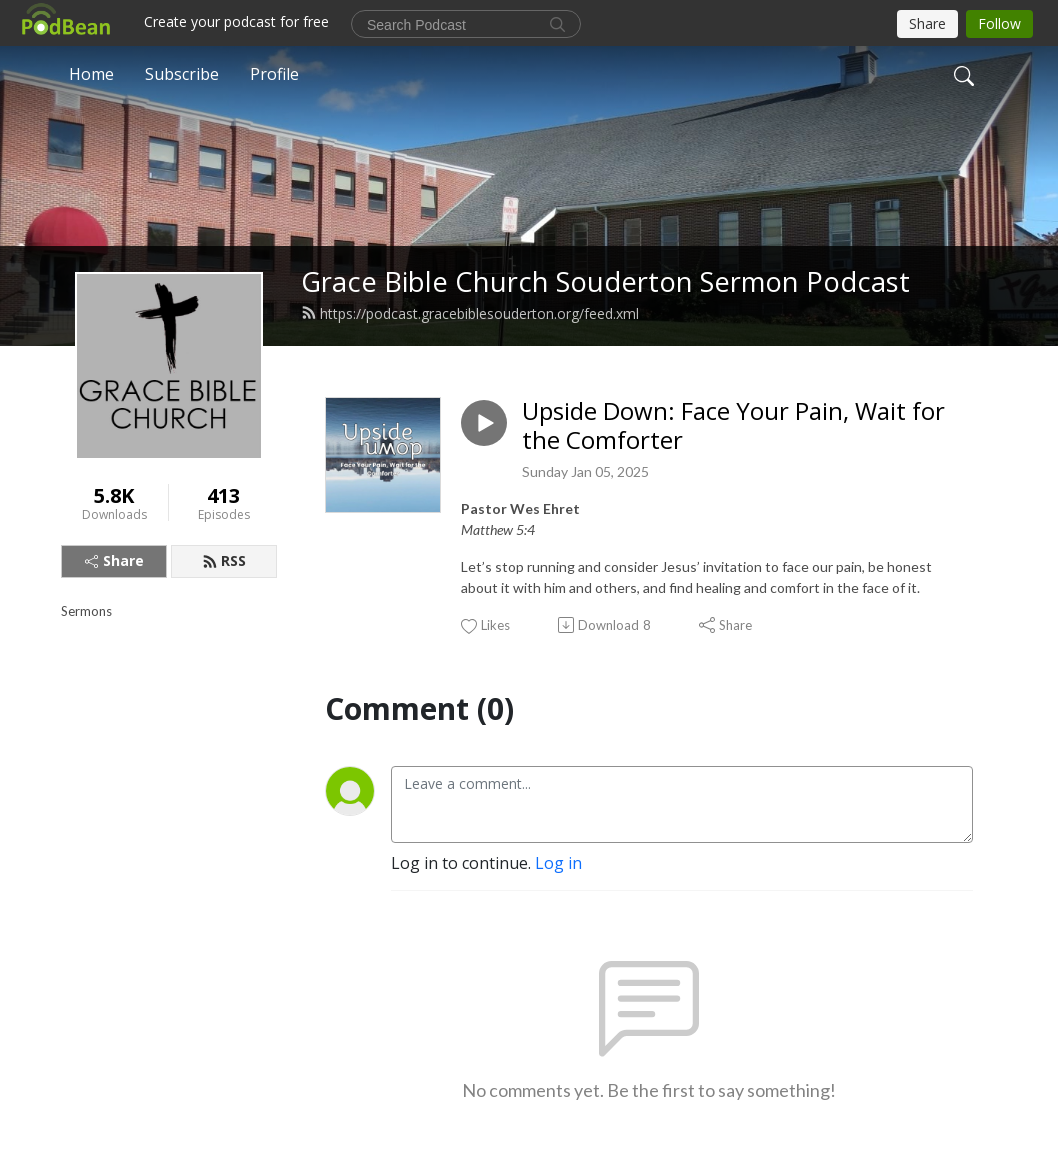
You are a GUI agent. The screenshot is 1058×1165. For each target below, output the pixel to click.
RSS (224, 560)
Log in (558, 863)
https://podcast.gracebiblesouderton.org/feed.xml (470, 313)
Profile (274, 74)
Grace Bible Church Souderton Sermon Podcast (605, 281)
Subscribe (182, 74)
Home (91, 74)
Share (114, 560)
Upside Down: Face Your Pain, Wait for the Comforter (733, 426)
